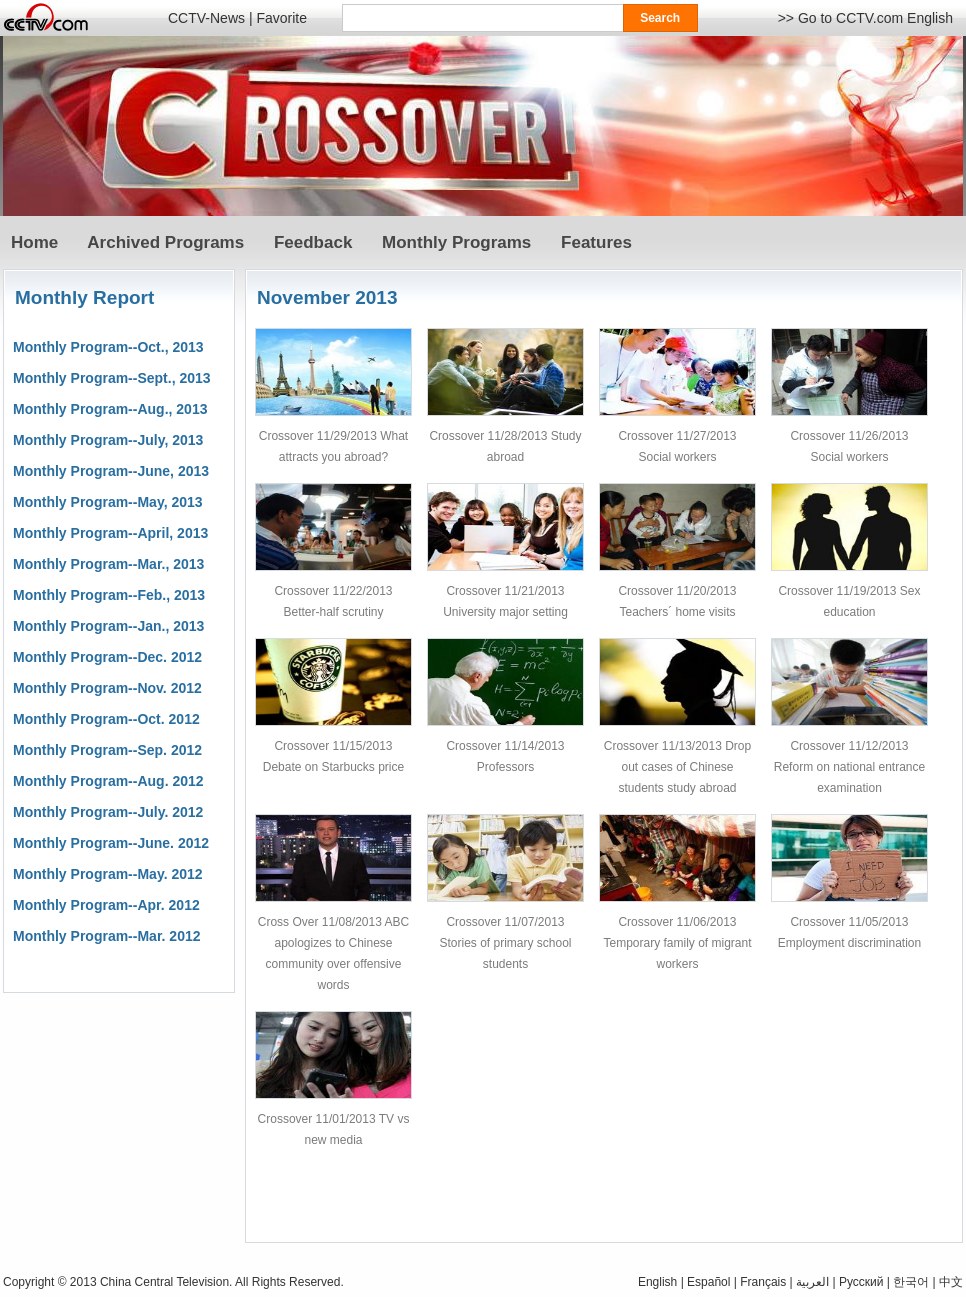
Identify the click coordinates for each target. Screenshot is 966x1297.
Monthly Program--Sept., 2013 (112, 378)
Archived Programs (165, 242)
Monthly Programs (456, 242)
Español (708, 1282)
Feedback (313, 242)
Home (34, 242)
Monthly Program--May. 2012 (108, 874)
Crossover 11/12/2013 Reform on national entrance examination (849, 767)
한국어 (911, 1282)
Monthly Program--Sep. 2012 (107, 750)
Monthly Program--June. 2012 (111, 843)
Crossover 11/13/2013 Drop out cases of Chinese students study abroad (677, 767)
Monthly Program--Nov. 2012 (107, 688)
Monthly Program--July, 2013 (108, 440)
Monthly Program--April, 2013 (110, 533)
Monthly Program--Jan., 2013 (108, 626)
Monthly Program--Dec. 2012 (107, 657)
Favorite (281, 18)
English (657, 1282)
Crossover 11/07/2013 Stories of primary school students (505, 943)
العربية (812, 1282)
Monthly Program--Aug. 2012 (108, 781)
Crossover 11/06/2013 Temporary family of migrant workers (677, 943)
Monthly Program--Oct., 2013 (108, 347)
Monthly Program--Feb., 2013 (109, 595)
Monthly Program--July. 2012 (108, 812)
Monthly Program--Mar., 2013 (108, 564)
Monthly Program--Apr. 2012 (106, 905)
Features (596, 242)
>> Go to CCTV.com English (865, 18)
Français (763, 1282)
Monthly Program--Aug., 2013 (110, 409)
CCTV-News (206, 18)
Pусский (861, 1282)
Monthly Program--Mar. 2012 (107, 936)
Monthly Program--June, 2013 (111, 471)
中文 (951, 1282)
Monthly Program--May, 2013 (108, 502)
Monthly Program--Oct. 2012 (106, 719)
